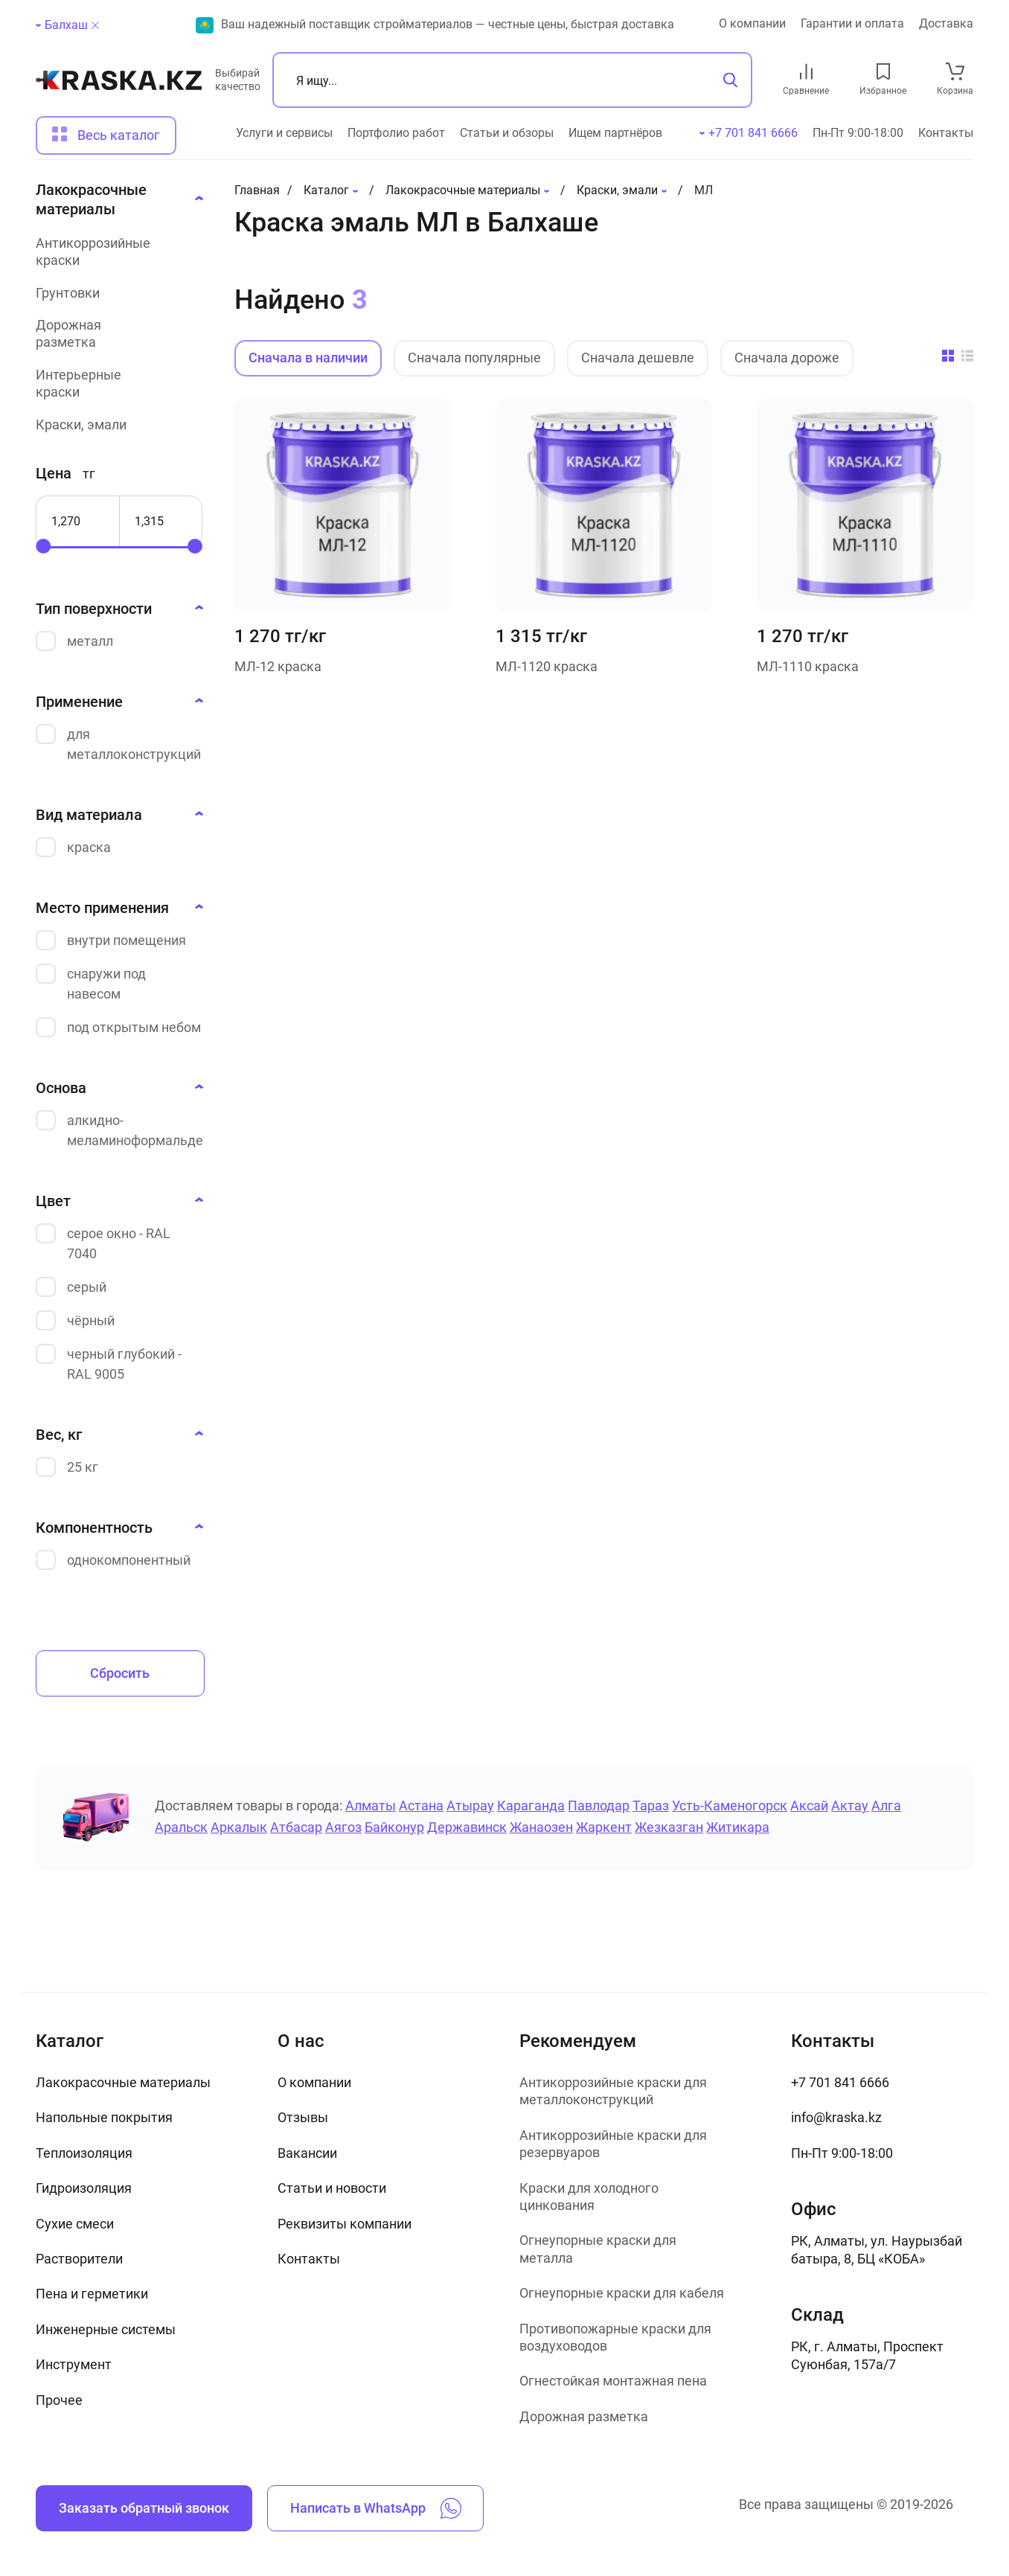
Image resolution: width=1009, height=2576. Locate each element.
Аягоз (343, 1827)
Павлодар (599, 1805)
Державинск (467, 1827)
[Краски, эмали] (115, 424)
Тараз (650, 1805)
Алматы (370, 1805)
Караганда (531, 1805)
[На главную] (119, 86)
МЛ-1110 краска (808, 666)
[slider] (43, 546)
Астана (421, 1805)
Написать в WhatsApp (375, 2508)
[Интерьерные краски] (115, 383)
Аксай (809, 1805)
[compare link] (806, 71)
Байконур (394, 1827)
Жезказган (669, 1827)
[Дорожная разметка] (115, 333)
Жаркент (604, 1827)
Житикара (737, 1827)
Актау (849, 1805)
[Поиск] (512, 80)
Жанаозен (541, 1827)
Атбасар (296, 1827)
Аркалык (239, 1827)
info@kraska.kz (836, 2117)
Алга (886, 1805)
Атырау (470, 1805)
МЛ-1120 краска (547, 666)
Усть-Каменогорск (729, 1805)
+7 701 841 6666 (840, 2082)
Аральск (181, 1827)
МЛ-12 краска (277, 666)
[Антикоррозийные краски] (115, 251)
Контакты (945, 133)
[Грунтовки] (115, 292)
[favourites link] (883, 71)
